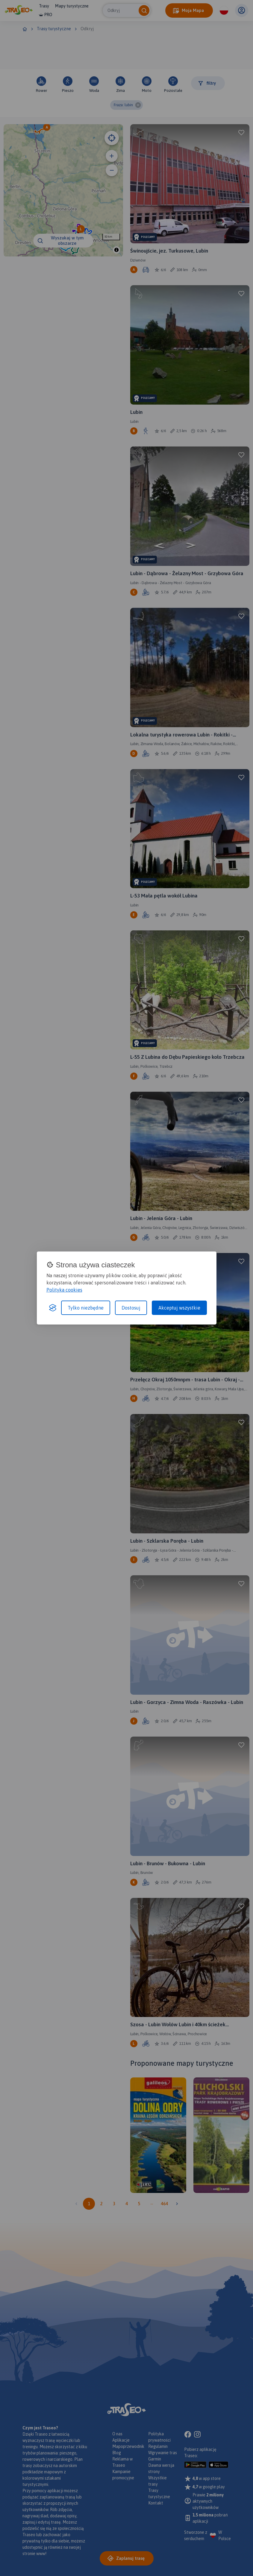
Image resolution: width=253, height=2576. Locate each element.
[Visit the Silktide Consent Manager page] (52, 1307)
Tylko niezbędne (86, 1307)
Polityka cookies (64, 1289)
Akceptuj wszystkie (179, 1307)
